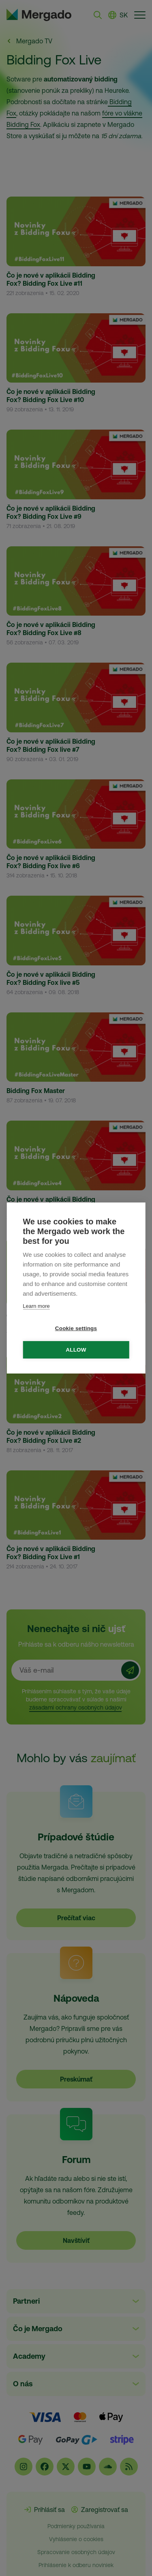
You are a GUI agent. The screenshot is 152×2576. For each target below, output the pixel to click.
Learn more (36, 1306)
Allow (76, 1350)
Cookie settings (76, 1328)
